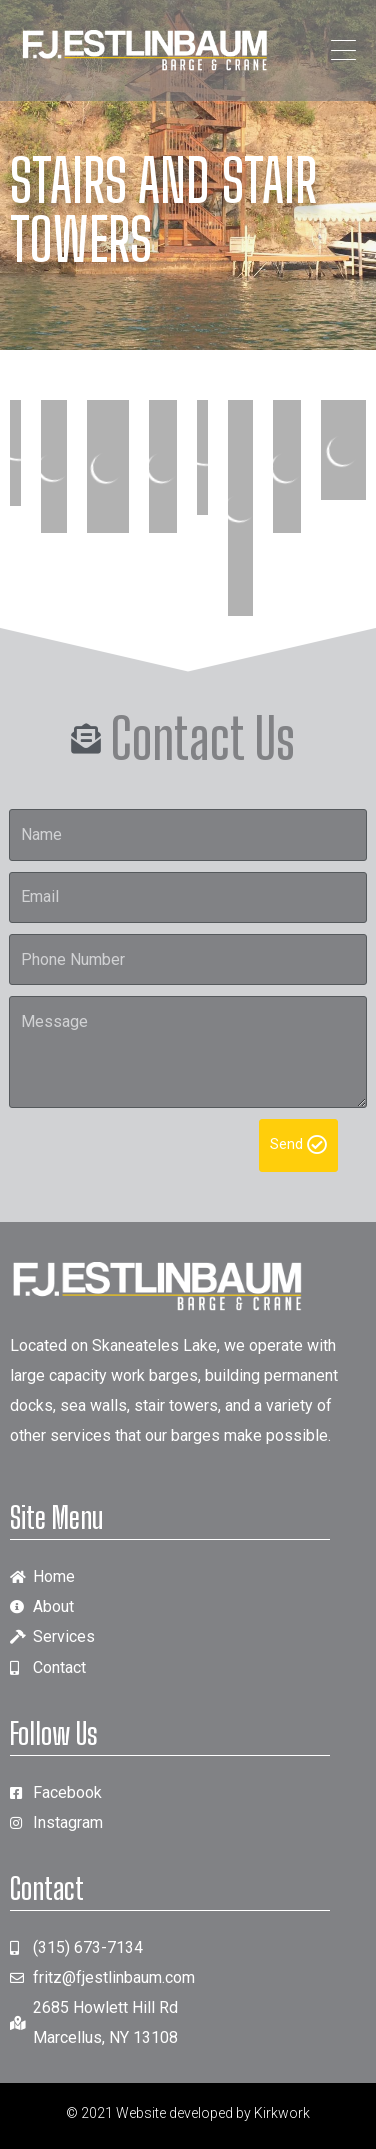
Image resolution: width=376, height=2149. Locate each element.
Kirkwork (282, 2113)
